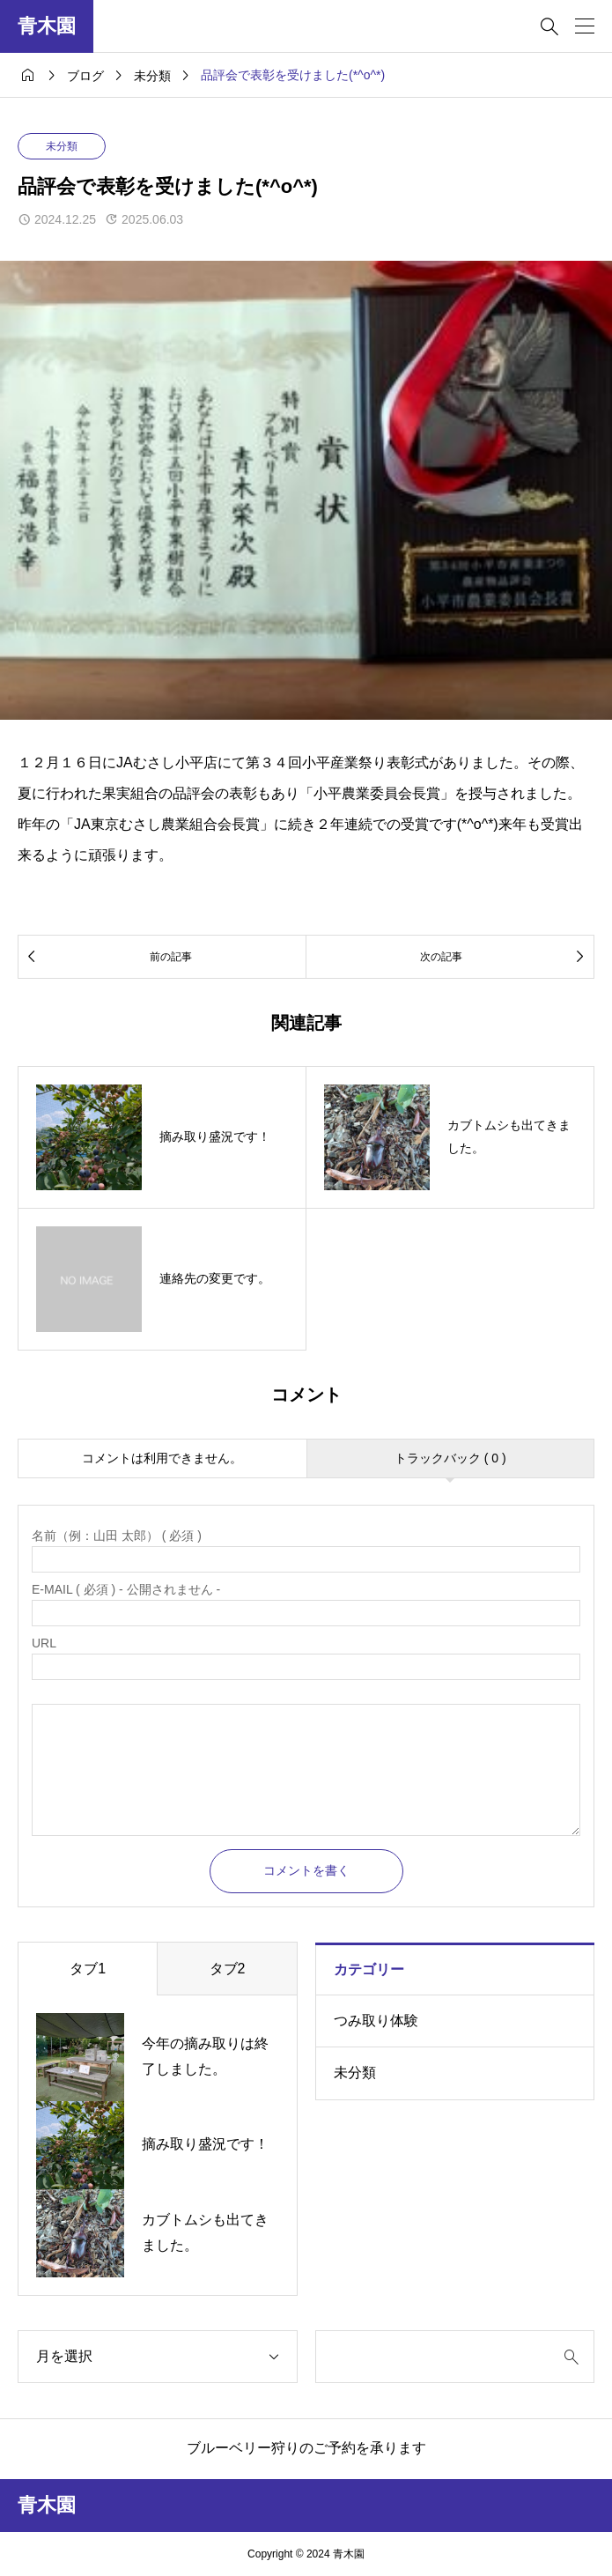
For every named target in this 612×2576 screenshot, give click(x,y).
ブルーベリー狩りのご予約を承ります (306, 2447)
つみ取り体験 (376, 2020)
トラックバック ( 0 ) (450, 1458)
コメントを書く (306, 1870)
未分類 (61, 146)
